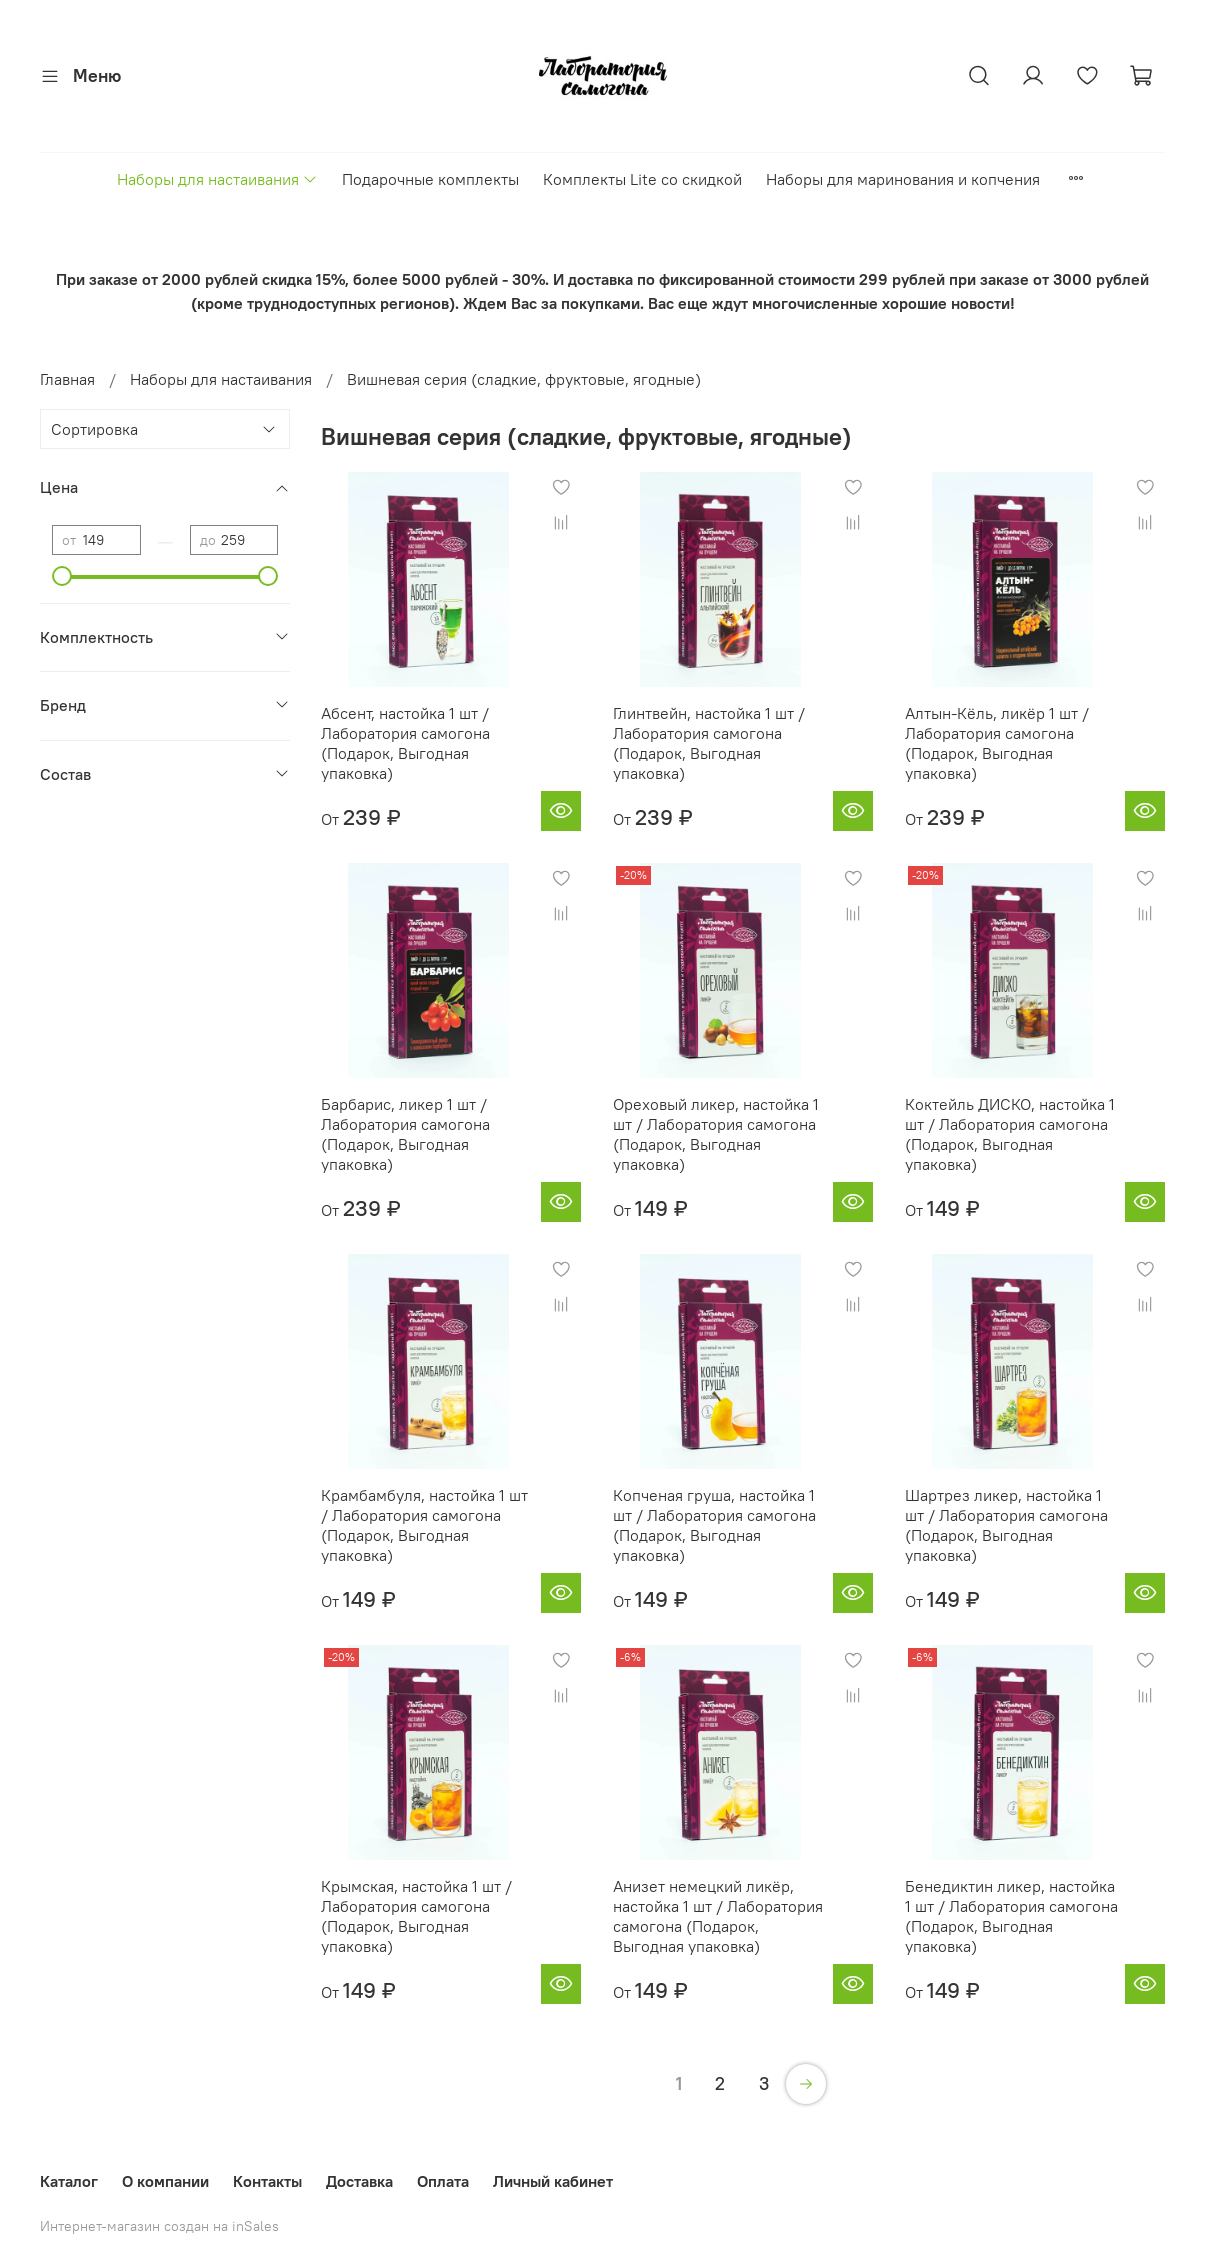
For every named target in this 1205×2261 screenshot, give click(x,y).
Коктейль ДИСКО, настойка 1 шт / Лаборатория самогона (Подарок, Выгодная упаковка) (1010, 1134)
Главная (67, 379)
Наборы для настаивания (217, 179)
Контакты (267, 2181)
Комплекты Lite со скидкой (642, 179)
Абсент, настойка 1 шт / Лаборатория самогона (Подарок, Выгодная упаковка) (405, 743)
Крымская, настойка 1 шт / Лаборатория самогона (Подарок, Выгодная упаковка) (416, 1916)
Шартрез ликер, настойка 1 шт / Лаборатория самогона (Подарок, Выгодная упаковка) (1006, 1525)
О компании (165, 2181)
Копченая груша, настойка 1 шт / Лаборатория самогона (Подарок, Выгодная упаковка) (714, 1525)
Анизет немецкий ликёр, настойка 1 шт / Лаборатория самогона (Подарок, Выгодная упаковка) (718, 1916)
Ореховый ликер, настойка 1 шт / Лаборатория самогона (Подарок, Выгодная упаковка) (716, 1134)
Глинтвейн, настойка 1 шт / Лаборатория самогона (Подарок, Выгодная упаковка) (709, 743)
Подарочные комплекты (430, 179)
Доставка (359, 2181)
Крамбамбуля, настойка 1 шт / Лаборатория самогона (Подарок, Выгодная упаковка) (424, 1525)
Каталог (69, 2181)
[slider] (62, 576)
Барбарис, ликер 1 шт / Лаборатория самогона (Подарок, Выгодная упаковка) (405, 1134)
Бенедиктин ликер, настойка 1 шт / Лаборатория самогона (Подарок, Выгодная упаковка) (1011, 1916)
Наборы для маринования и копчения (903, 179)
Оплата (443, 2181)
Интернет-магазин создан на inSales (159, 2226)
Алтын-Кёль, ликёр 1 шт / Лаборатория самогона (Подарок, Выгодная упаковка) (997, 743)
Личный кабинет (553, 2181)
